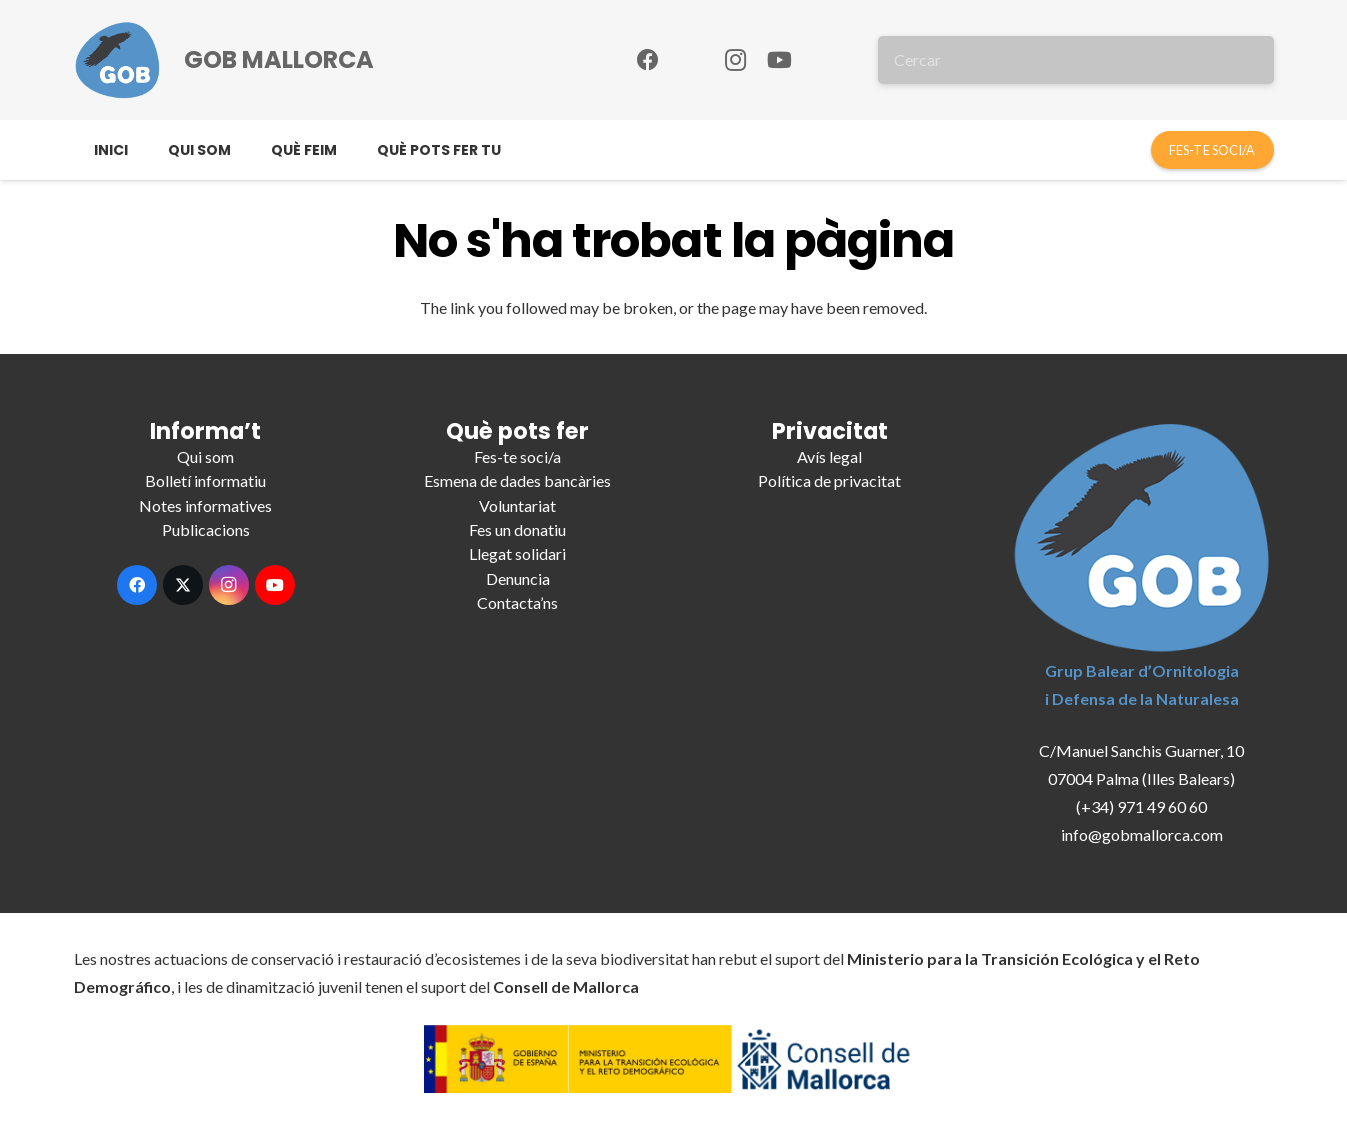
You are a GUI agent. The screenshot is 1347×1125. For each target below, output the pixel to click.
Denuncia (518, 578)
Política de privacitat (829, 480)
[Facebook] (648, 60)
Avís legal (829, 456)
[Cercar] (1075, 60)
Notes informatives (205, 505)
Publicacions (206, 529)
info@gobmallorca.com (1142, 834)
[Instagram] (736, 60)
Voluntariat (517, 505)
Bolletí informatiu (205, 480)
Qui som (205, 456)
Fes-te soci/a (517, 456)
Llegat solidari (517, 553)
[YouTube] (780, 60)
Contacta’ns (517, 602)
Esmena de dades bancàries (517, 480)
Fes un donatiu (517, 529)
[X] (183, 585)
